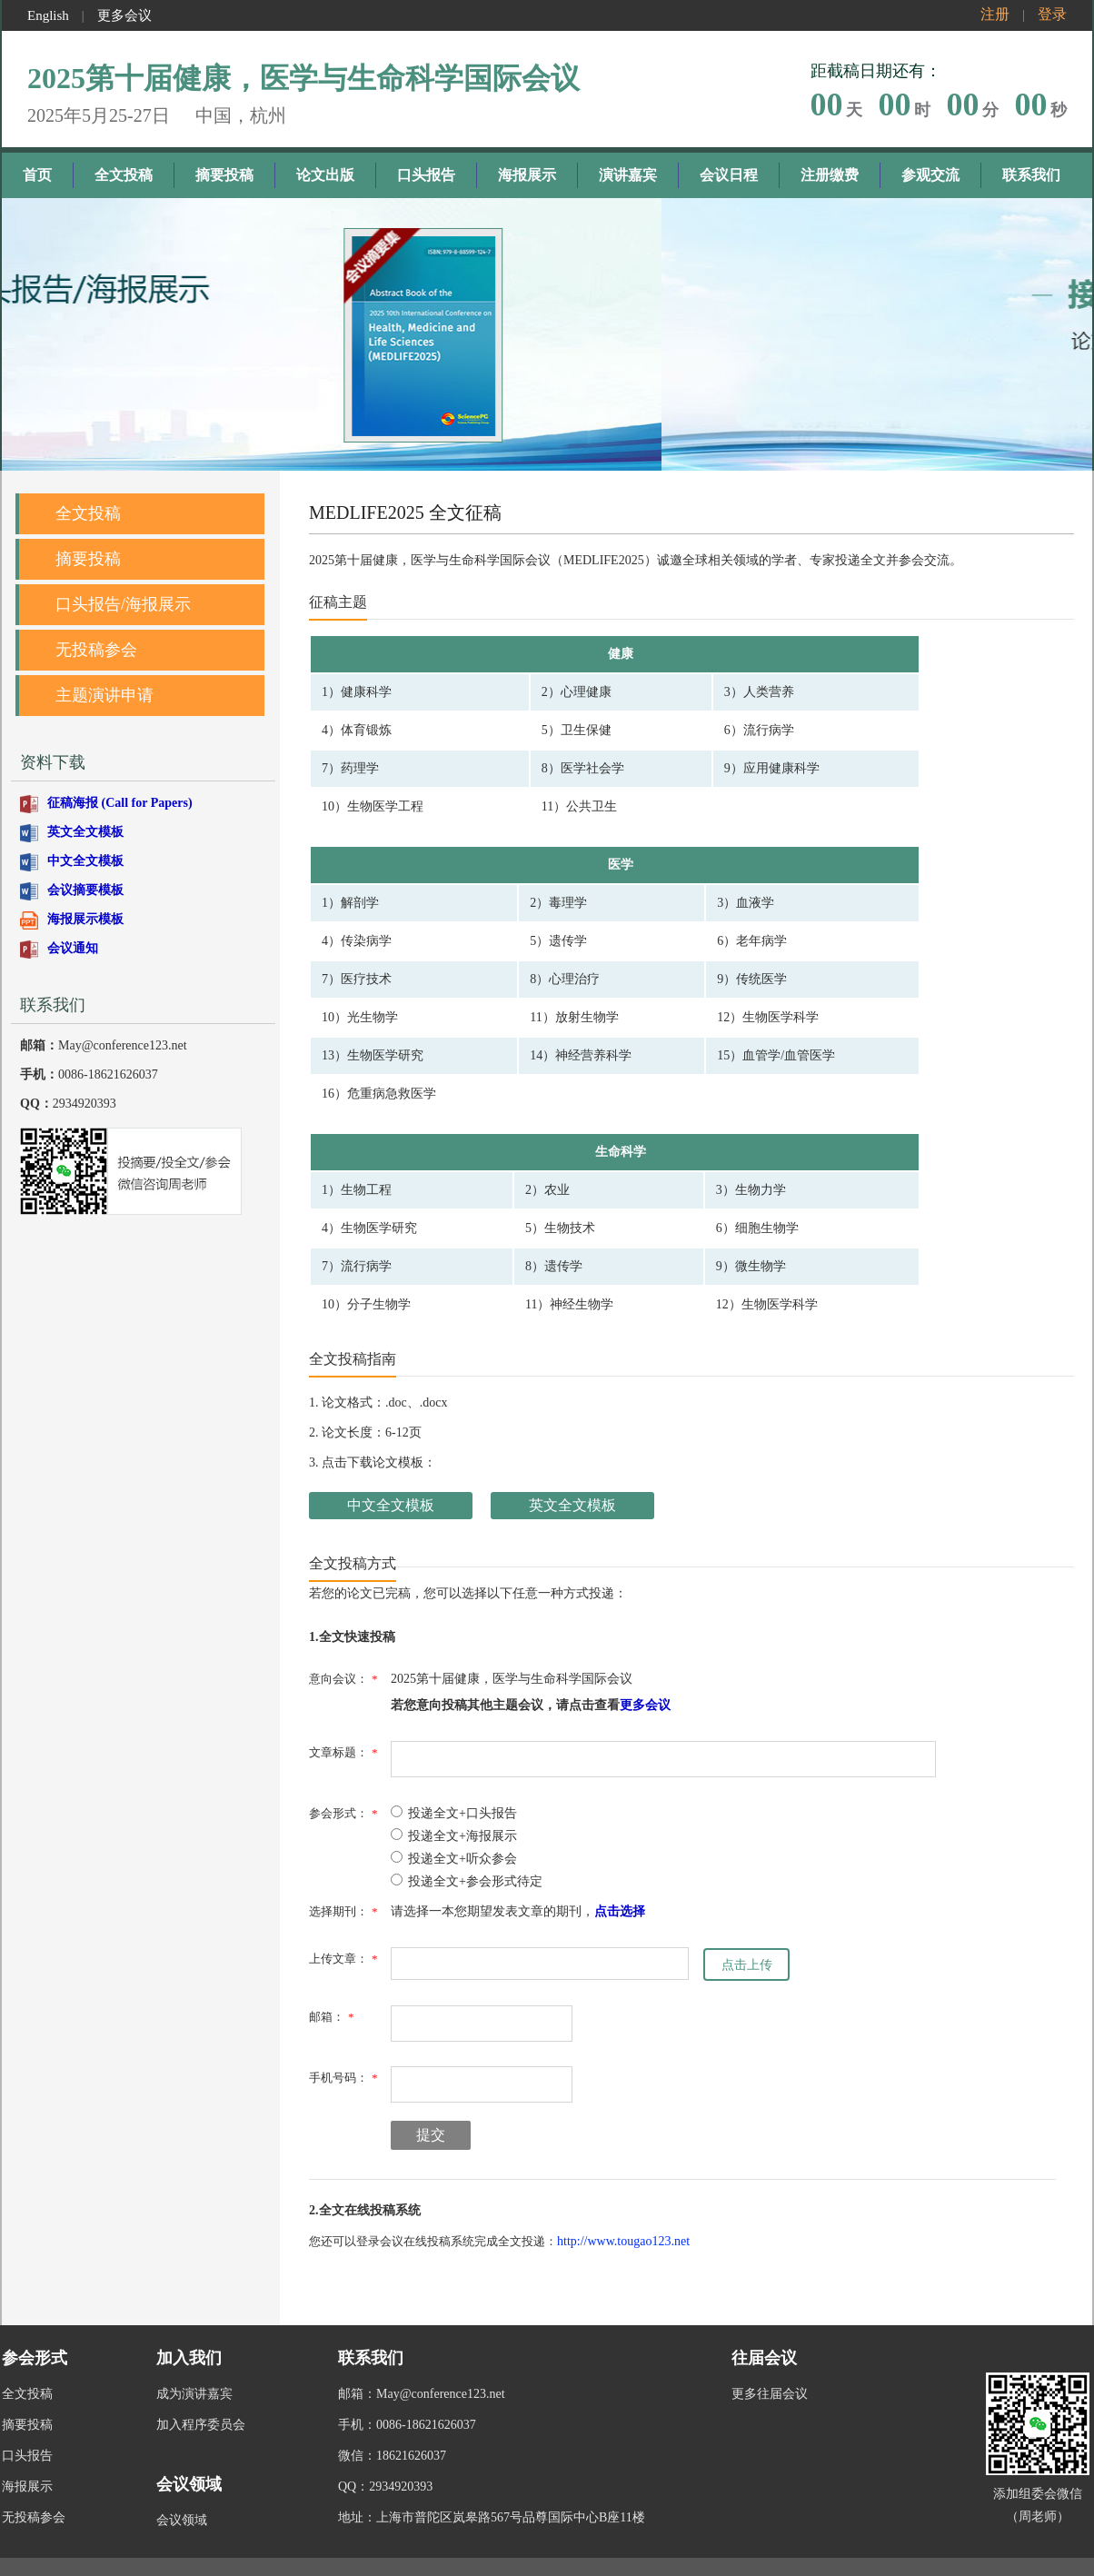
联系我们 (1031, 175)
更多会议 (124, 15)
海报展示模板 (85, 919)
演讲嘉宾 (628, 175)
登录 (1052, 14)
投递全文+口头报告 (454, 1813)
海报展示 (527, 175)
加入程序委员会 (200, 2406)
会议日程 (729, 175)
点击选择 (619, 1911)
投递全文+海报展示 (454, 1836)
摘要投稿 (224, 175)
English (48, 15)
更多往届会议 (769, 2375)
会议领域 (181, 2502)
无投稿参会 (96, 650)
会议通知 (72, 948)
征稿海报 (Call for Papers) (120, 803)
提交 (430, 2135)
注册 (994, 14)
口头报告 (426, 175)
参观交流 (930, 175)
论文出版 (325, 175)
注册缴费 (830, 175)
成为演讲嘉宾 (194, 2375)
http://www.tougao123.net (623, 2241)
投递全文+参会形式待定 (466, 1881)
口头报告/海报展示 (123, 604)
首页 (37, 175)
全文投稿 (123, 175)
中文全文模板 (85, 861)
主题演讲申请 (104, 695)
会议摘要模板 (85, 890)
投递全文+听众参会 (454, 1858)
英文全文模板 (85, 832)
